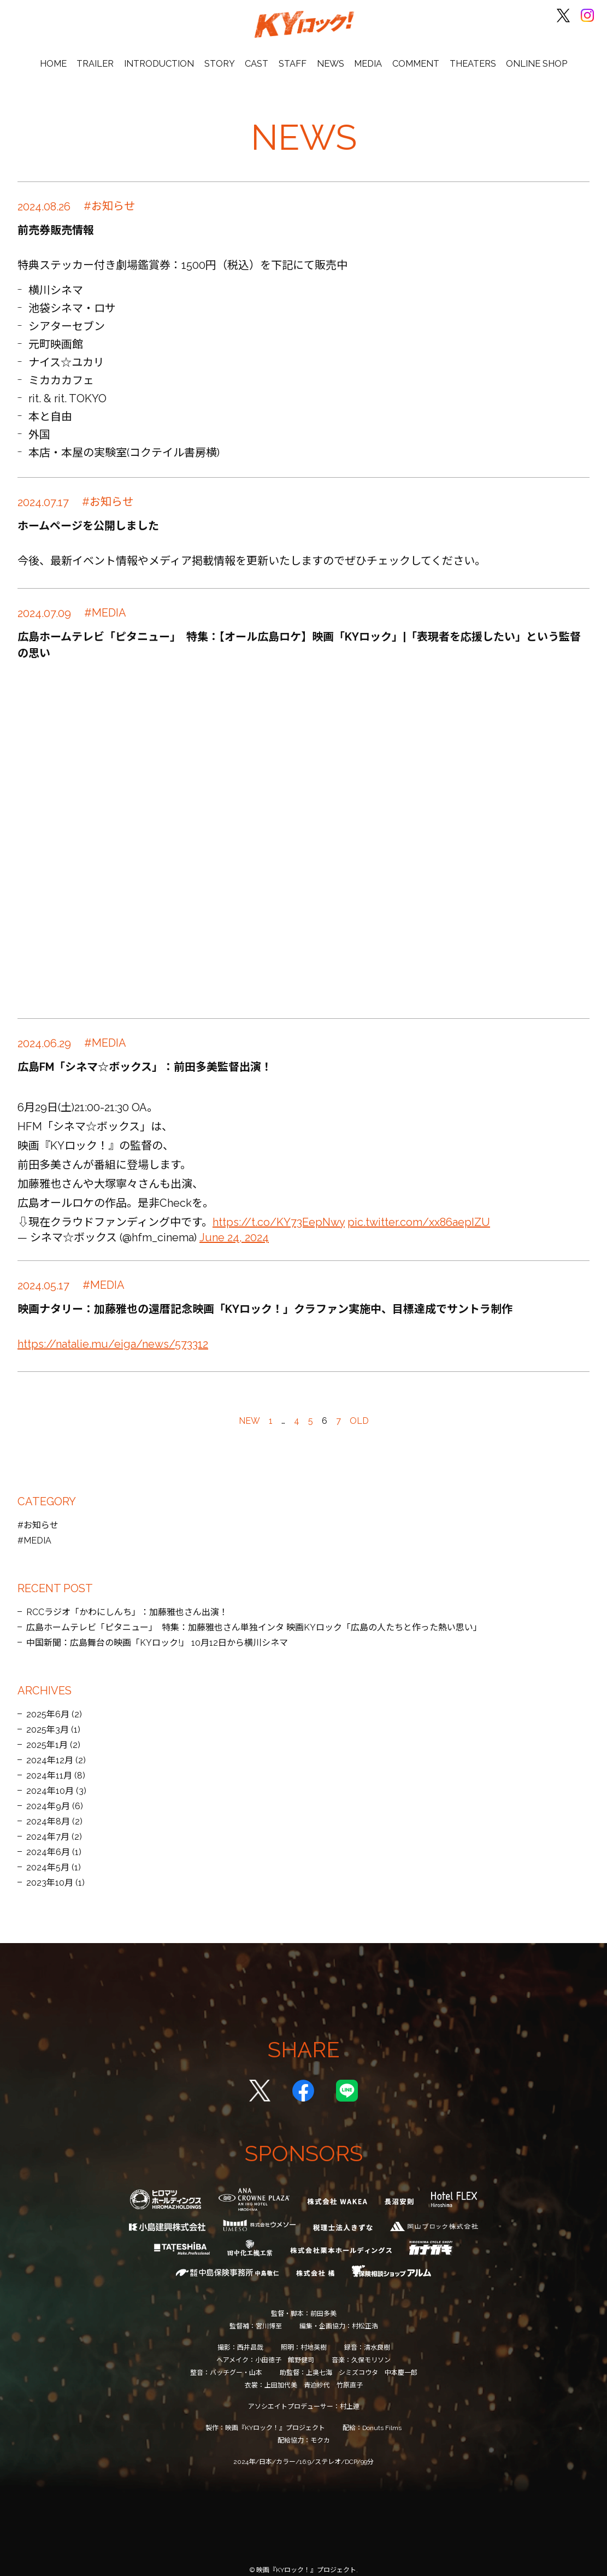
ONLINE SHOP (528, 55)
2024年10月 (50, 1782)
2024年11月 (49, 1767)
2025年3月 (47, 1721)
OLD (359, 1412)
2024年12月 (49, 1751)
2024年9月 (48, 1797)
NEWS (329, 55)
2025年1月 (47, 1736)
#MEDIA (34, 1532)
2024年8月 (48, 1813)
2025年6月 (47, 1705)
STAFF (293, 55)
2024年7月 (47, 1828)
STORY (223, 55)
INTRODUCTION (165, 55)
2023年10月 (49, 1874)
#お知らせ (37, 1516)
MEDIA (365, 55)
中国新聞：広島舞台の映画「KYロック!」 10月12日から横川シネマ (157, 1634)
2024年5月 (47, 1858)
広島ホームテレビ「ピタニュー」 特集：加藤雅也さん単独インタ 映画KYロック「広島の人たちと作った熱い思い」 (254, 1618)
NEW (249, 1412)
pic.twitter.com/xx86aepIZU (418, 1213)
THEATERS (466, 55)
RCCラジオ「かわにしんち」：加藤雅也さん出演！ (127, 1603)
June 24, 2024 (234, 1228)
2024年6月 (48, 1843)
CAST (258, 55)
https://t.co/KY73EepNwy (279, 1213)
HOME (62, 55)
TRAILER (103, 55)
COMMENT (411, 55)
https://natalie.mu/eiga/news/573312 (112, 1335)
